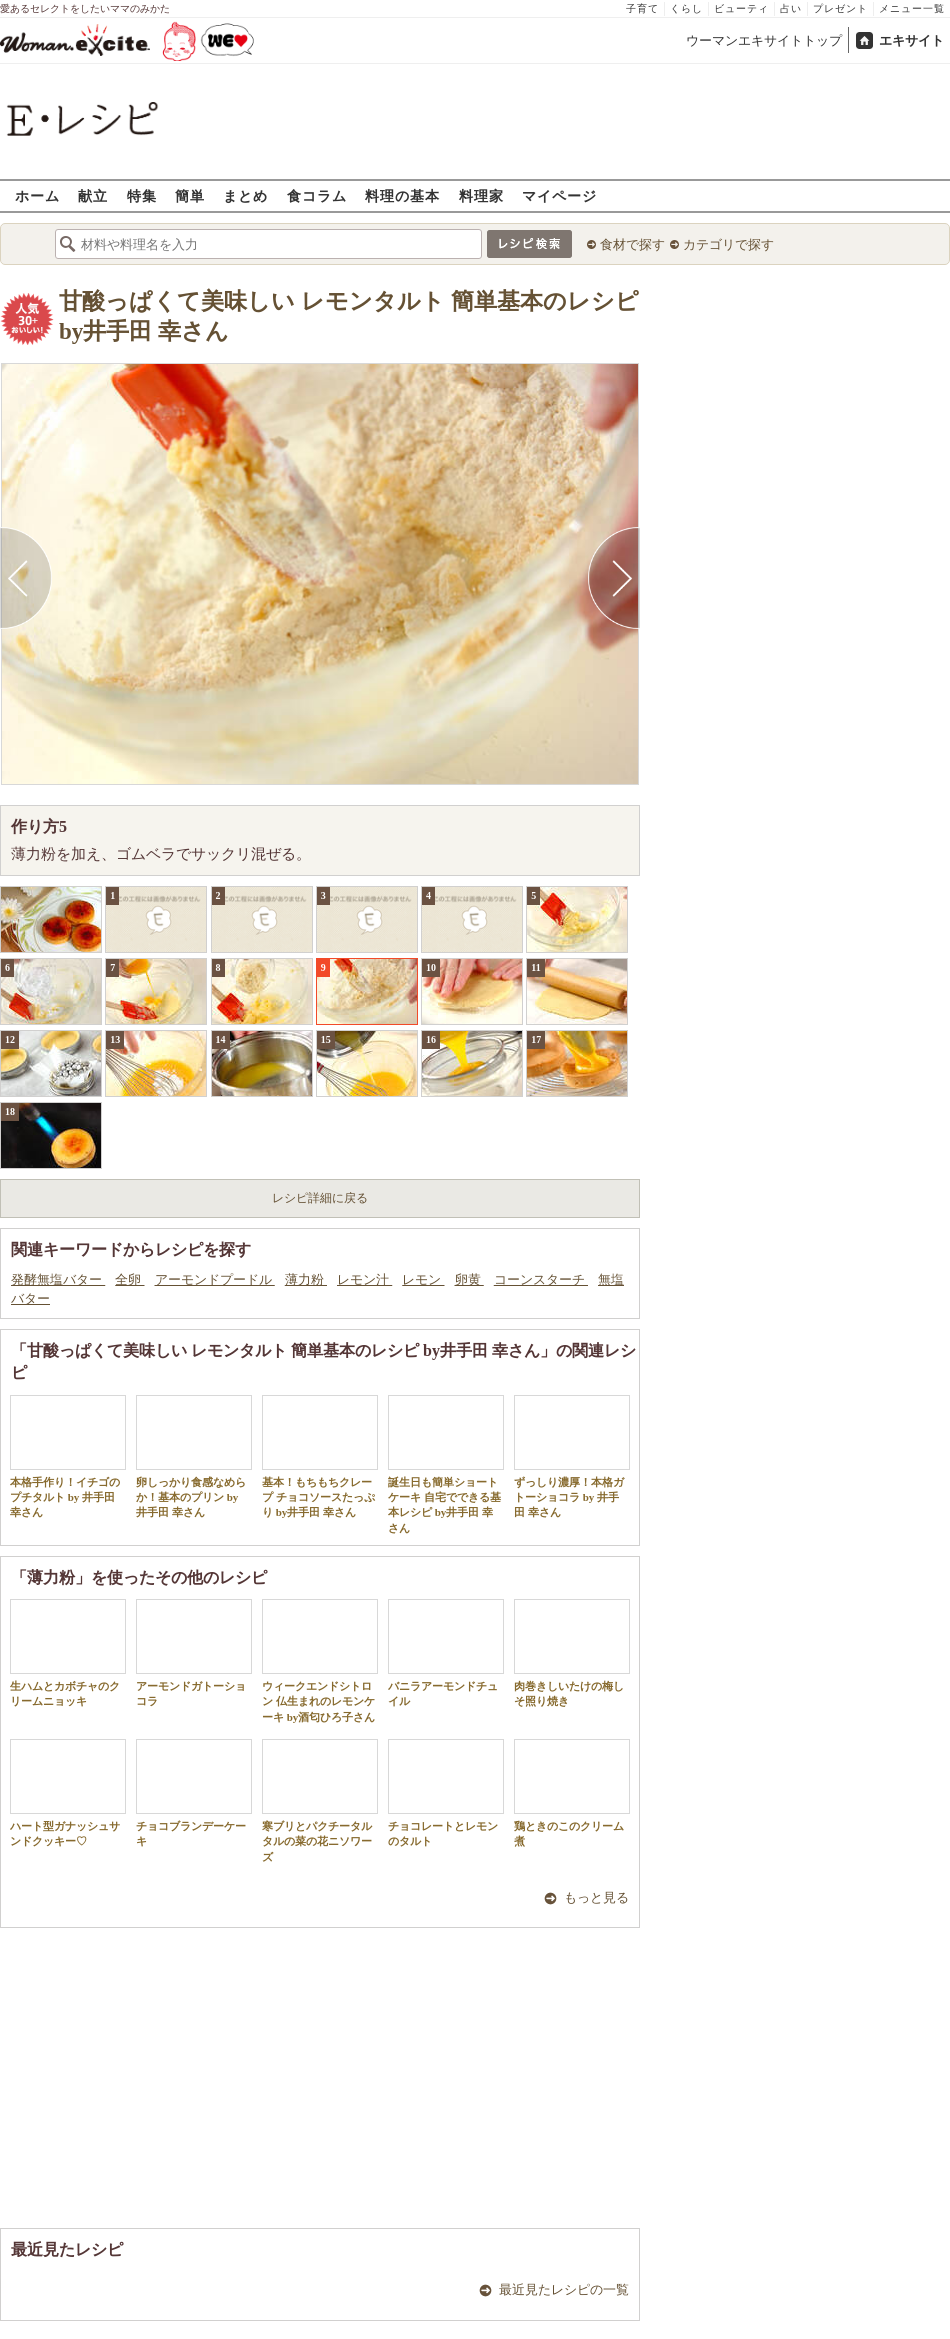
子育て (642, 8)
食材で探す (632, 244)
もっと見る (596, 1897)
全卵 (129, 1279)
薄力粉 (306, 1279)
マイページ (559, 195)
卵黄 (469, 1279)
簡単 (190, 195)
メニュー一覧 (912, 8)
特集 (142, 195)
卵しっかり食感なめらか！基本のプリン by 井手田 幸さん (194, 1457)
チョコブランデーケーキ (194, 1793)
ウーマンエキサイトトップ (764, 40)
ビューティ (741, 8)
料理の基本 (402, 195)
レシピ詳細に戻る (320, 1198)
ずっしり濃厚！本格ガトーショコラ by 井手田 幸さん (572, 1457)
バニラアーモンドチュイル (446, 1653)
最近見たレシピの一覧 (564, 2289)
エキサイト (911, 40)
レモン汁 (364, 1279)
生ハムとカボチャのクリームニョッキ (68, 1653)
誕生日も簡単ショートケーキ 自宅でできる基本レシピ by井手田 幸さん (446, 1464)
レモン (423, 1279)
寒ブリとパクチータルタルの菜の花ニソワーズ (320, 1801)
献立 (93, 195)
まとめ (245, 195)
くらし (686, 8)
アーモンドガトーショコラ (194, 1653)
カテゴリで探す (728, 244)
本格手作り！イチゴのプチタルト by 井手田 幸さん (68, 1457)
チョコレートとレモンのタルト (446, 1793)
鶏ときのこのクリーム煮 (572, 1793)
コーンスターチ (541, 1279)
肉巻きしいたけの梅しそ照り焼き (572, 1653)
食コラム (317, 195)
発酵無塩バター (58, 1279)
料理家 (481, 195)
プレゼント (840, 8)
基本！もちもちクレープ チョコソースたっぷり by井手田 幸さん (320, 1457)
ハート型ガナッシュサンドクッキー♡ (68, 1793)
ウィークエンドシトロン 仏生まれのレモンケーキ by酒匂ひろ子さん (320, 1661)
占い (791, 8)
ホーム (37, 195)
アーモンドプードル (215, 1279)
